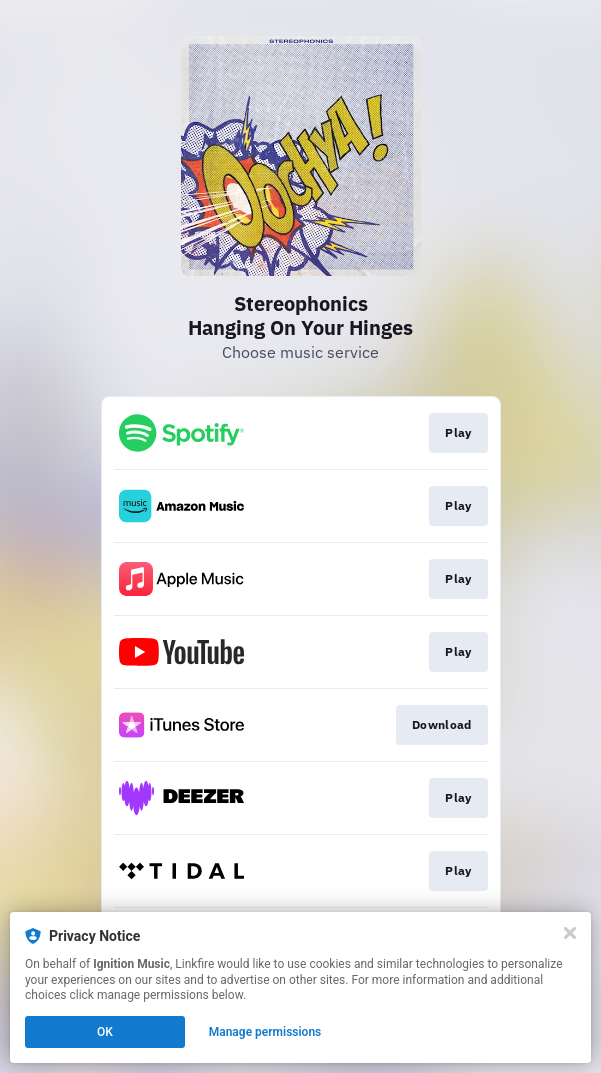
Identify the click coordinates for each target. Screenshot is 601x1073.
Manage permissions (265, 1032)
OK (105, 1032)
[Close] (570, 933)
